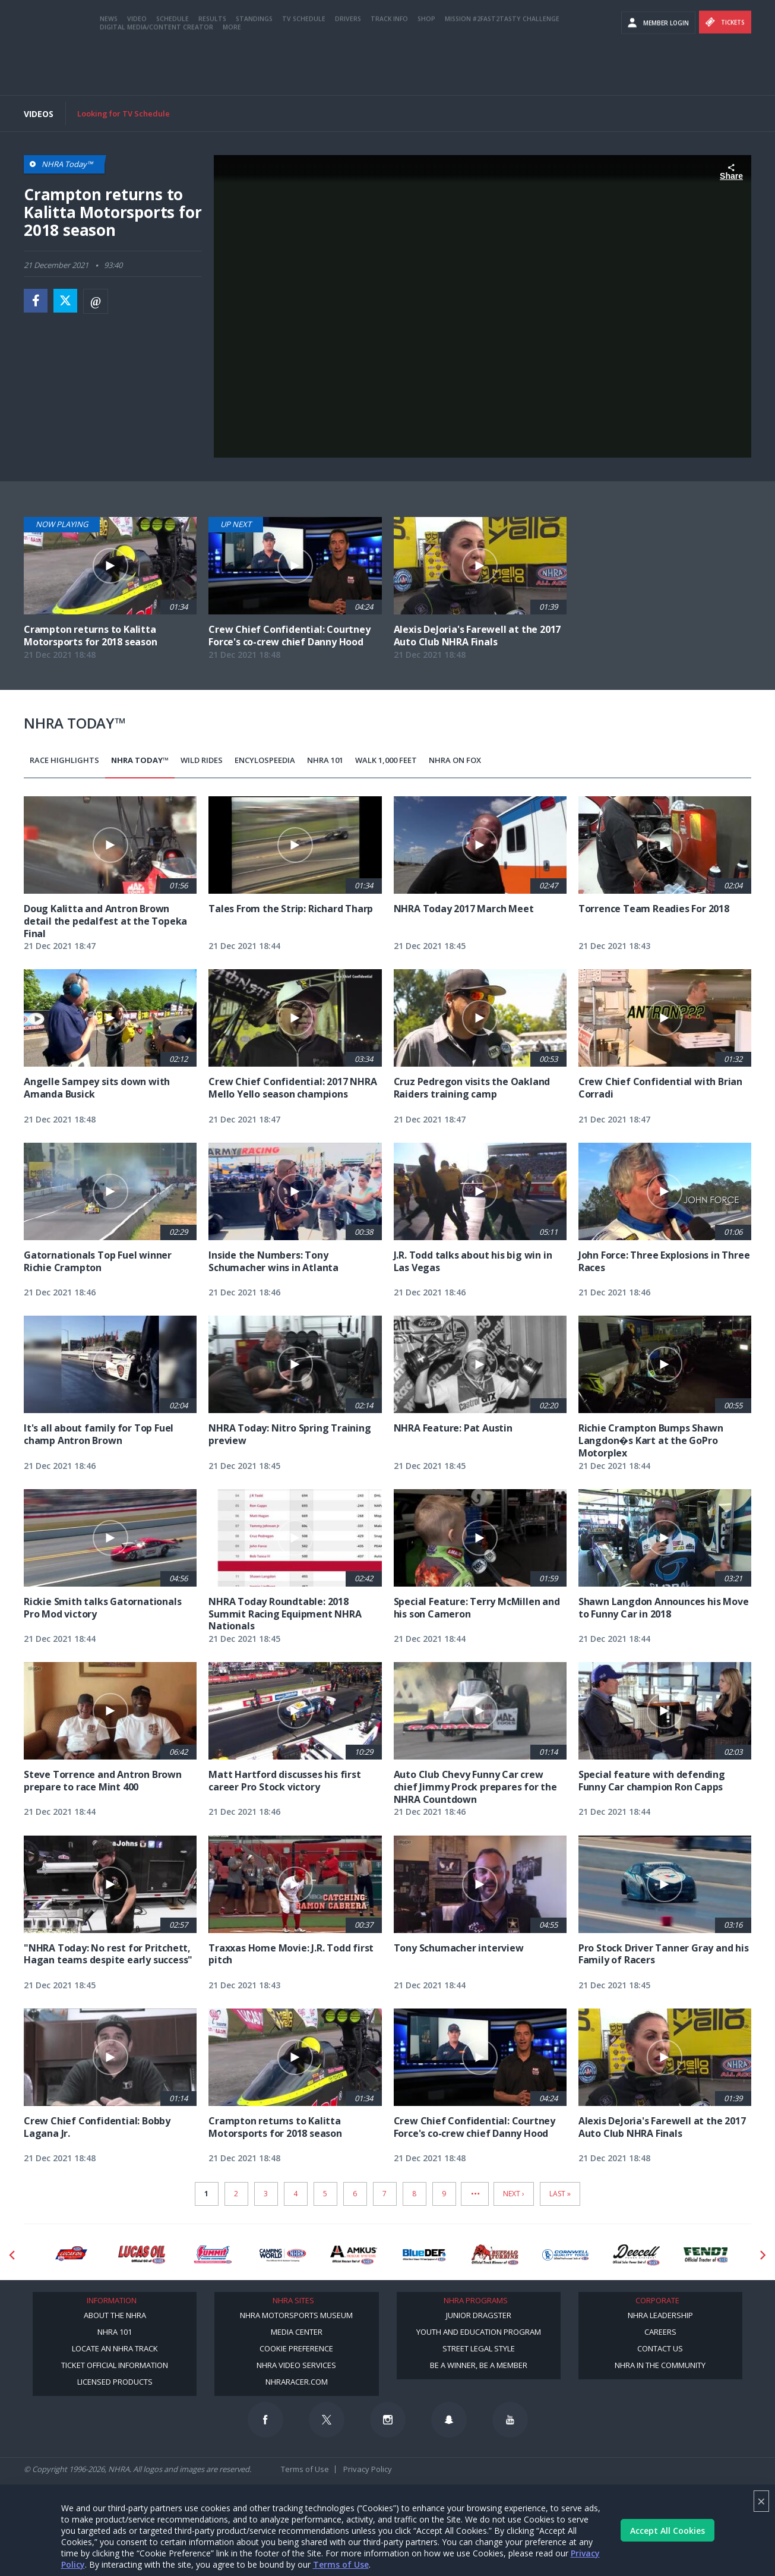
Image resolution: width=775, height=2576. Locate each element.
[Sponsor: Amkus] (353, 2255)
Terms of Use (341, 2564)
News (109, 67)
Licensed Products (115, 2381)
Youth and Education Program (478, 2331)
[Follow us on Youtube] (510, 2420)
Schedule (172, 67)
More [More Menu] (232, 75)
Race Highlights (64, 760)
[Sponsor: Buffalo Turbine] (495, 2255)
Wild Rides (202, 760)
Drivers (348, 67)
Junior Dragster (478, 2315)
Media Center (296, 2331)
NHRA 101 (325, 760)
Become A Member (667, 11)
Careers (660, 2331)
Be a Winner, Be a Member (478, 2365)
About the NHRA (115, 2315)
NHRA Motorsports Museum (296, 2315)
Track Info (389, 67)
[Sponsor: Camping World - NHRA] (283, 2255)
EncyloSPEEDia (265, 760)
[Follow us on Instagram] (388, 2420)
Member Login (658, 71)
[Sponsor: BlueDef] (424, 2255)
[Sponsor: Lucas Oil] (141, 2255)
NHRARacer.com (296, 2381)
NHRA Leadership (660, 2315)
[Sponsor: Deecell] (636, 2255)
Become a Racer (592, 11)
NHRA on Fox (455, 760)
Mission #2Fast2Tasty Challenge (502, 67)
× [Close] (761, 2501)
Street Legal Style (478, 2348)
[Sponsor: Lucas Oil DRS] (71, 2255)
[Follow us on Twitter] (326, 2420)
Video (137, 67)
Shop (426, 67)
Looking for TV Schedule (123, 113)
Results (212, 67)
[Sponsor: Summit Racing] (212, 2255)
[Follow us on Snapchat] (449, 2420)
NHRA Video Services (296, 2365)
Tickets (725, 70)
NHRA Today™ (140, 760)
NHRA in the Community (660, 2365)
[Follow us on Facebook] (265, 2420)
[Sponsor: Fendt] (707, 2255)
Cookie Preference (296, 2348)
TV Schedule (303, 67)
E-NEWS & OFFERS (592, 35)
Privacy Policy (367, 2469)
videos (660, 35)
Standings (254, 67)
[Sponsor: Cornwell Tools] (565, 2255)
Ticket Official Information (114, 2365)
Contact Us (660, 2348)
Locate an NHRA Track (115, 2348)
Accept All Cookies (667, 2530)
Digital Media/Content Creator (156, 75)
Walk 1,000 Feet (386, 760)
